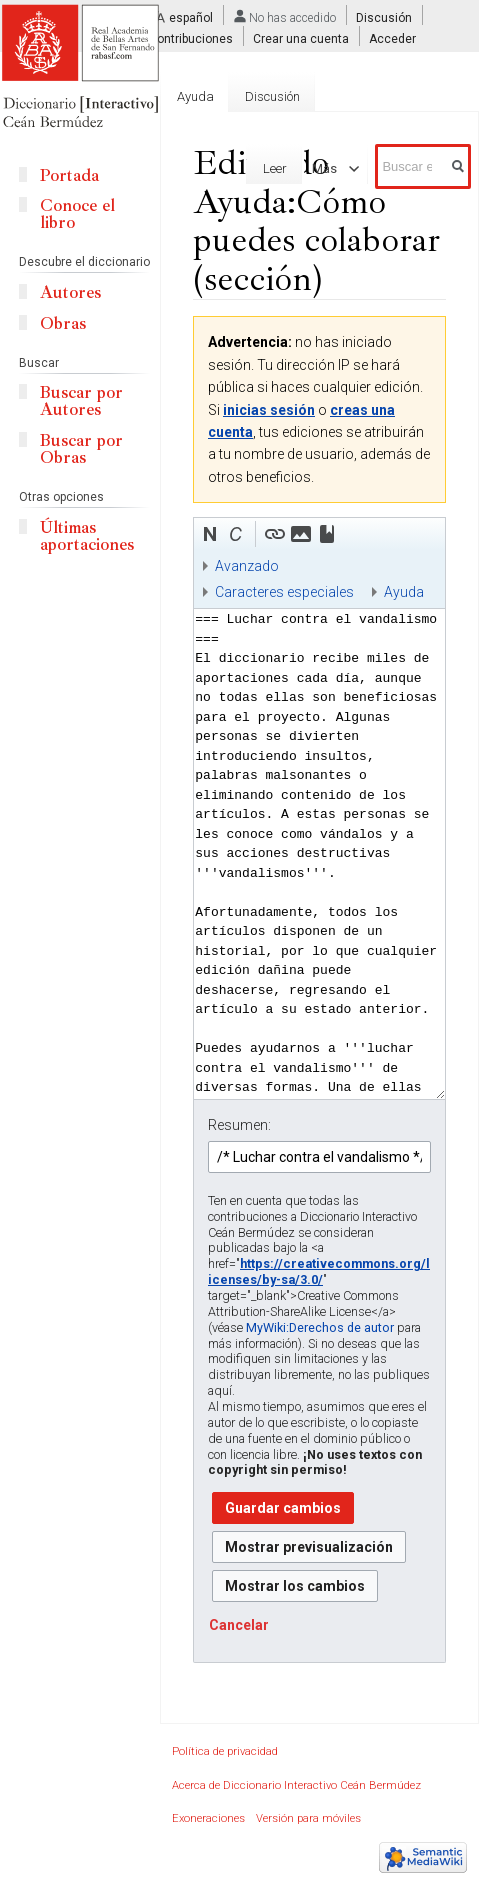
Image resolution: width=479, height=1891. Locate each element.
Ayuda (195, 96)
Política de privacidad (225, 1751)
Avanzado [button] (247, 566)
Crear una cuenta (301, 39)
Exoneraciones (208, 1818)
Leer (256, 168)
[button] (210, 534)
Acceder (392, 39)
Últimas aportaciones (87, 536)
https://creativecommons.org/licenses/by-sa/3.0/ (319, 1271)
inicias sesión (269, 410)
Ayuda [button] (404, 592)
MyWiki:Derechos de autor (320, 1327)
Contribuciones (191, 39)
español (191, 18)
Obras (63, 323)
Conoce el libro (77, 214)
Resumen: (239, 1125)
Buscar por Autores (81, 401)
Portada (69, 175)
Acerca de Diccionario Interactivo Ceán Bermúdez (296, 1785)
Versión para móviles (308, 1818)
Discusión (384, 18)
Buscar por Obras (81, 449)
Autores (70, 292)
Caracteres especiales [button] (284, 592)
